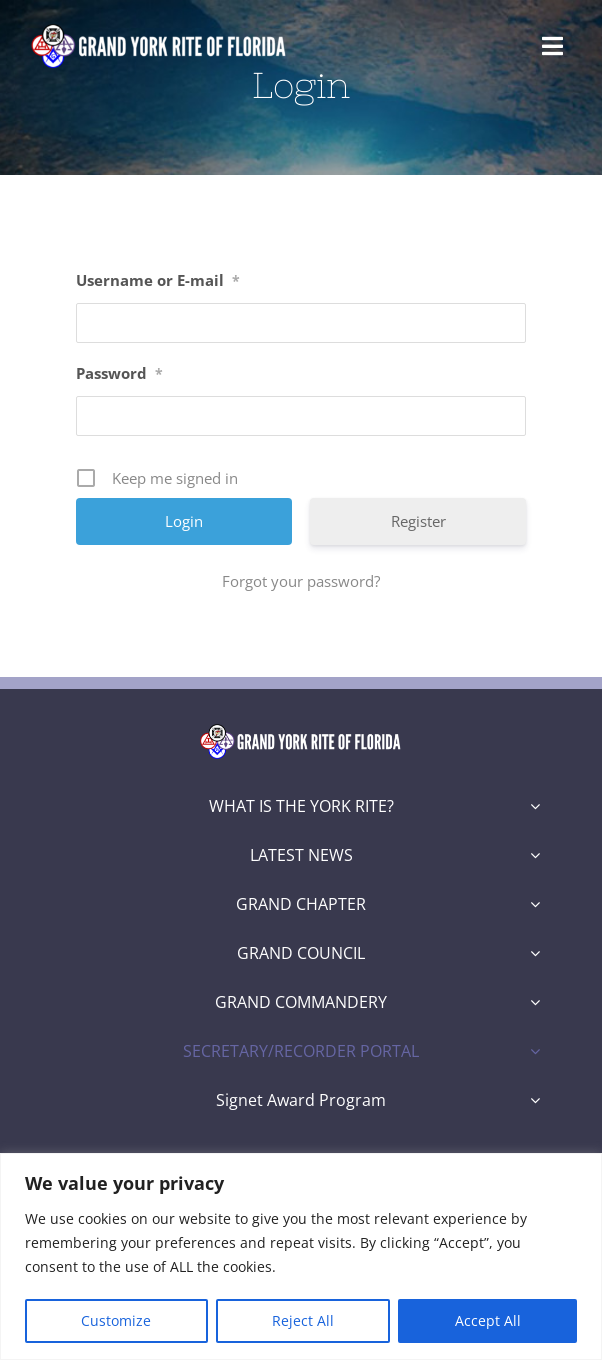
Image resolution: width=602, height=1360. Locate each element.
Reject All (303, 1320)
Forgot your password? (301, 581)
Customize (116, 1320)
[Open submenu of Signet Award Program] (535, 1100)
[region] (301, 1256)
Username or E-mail (158, 280)
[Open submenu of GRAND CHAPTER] (535, 904)
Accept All (488, 1320)
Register (418, 521)
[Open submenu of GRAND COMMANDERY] (535, 1002)
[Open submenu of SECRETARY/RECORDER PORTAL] (535, 1051)
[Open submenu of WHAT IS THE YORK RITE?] (535, 806)
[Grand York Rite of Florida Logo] (160, 27)
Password (119, 373)
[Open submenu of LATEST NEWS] (535, 855)
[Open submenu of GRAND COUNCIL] (535, 953)
